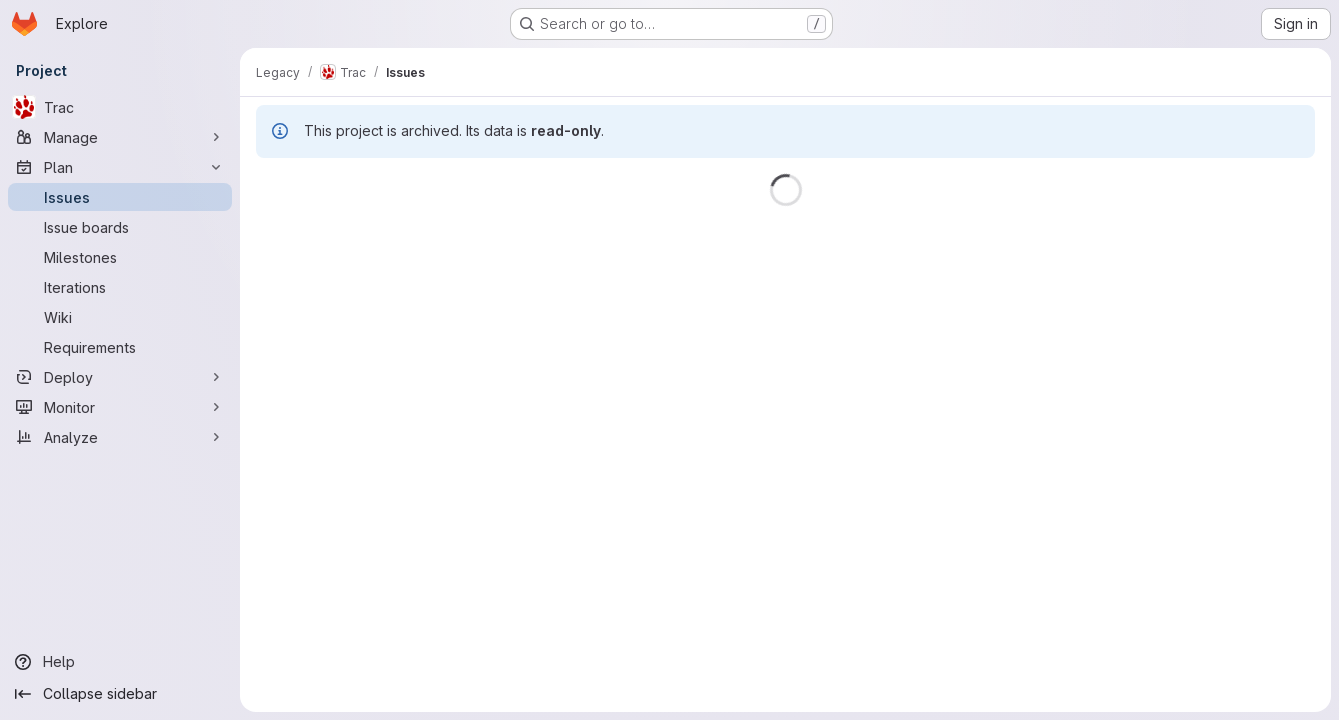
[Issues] (120, 197)
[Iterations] (120, 287)
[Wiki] (120, 317)
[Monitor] (120, 407)
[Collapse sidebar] (120, 694)
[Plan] (120, 167)
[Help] (120, 662)
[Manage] (120, 137)
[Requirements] (120, 347)
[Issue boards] (120, 227)
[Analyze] (120, 437)
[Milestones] (120, 257)
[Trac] (120, 107)
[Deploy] (120, 377)
